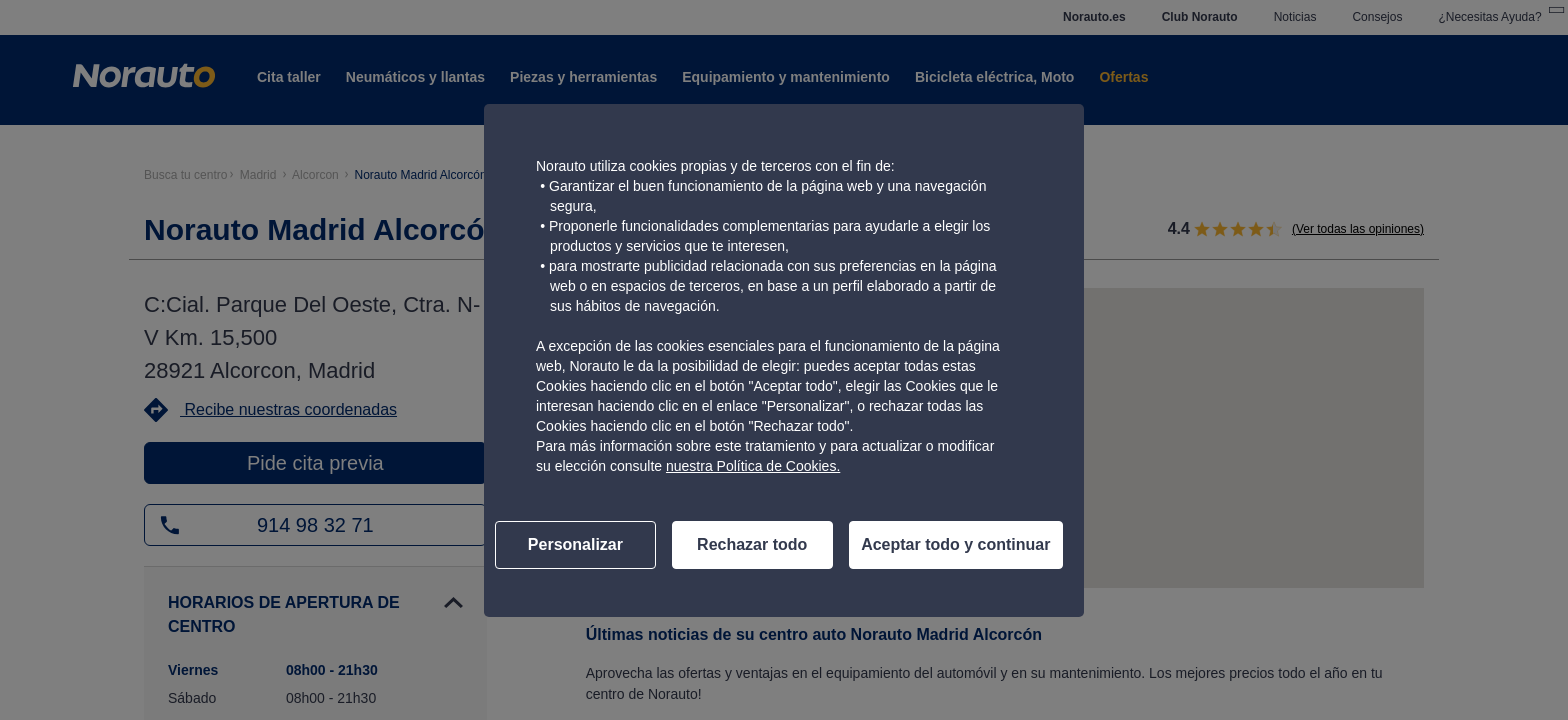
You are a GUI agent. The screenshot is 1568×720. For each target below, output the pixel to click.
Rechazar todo (752, 544)
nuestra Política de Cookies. (753, 466)
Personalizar (575, 544)
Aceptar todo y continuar (955, 544)
